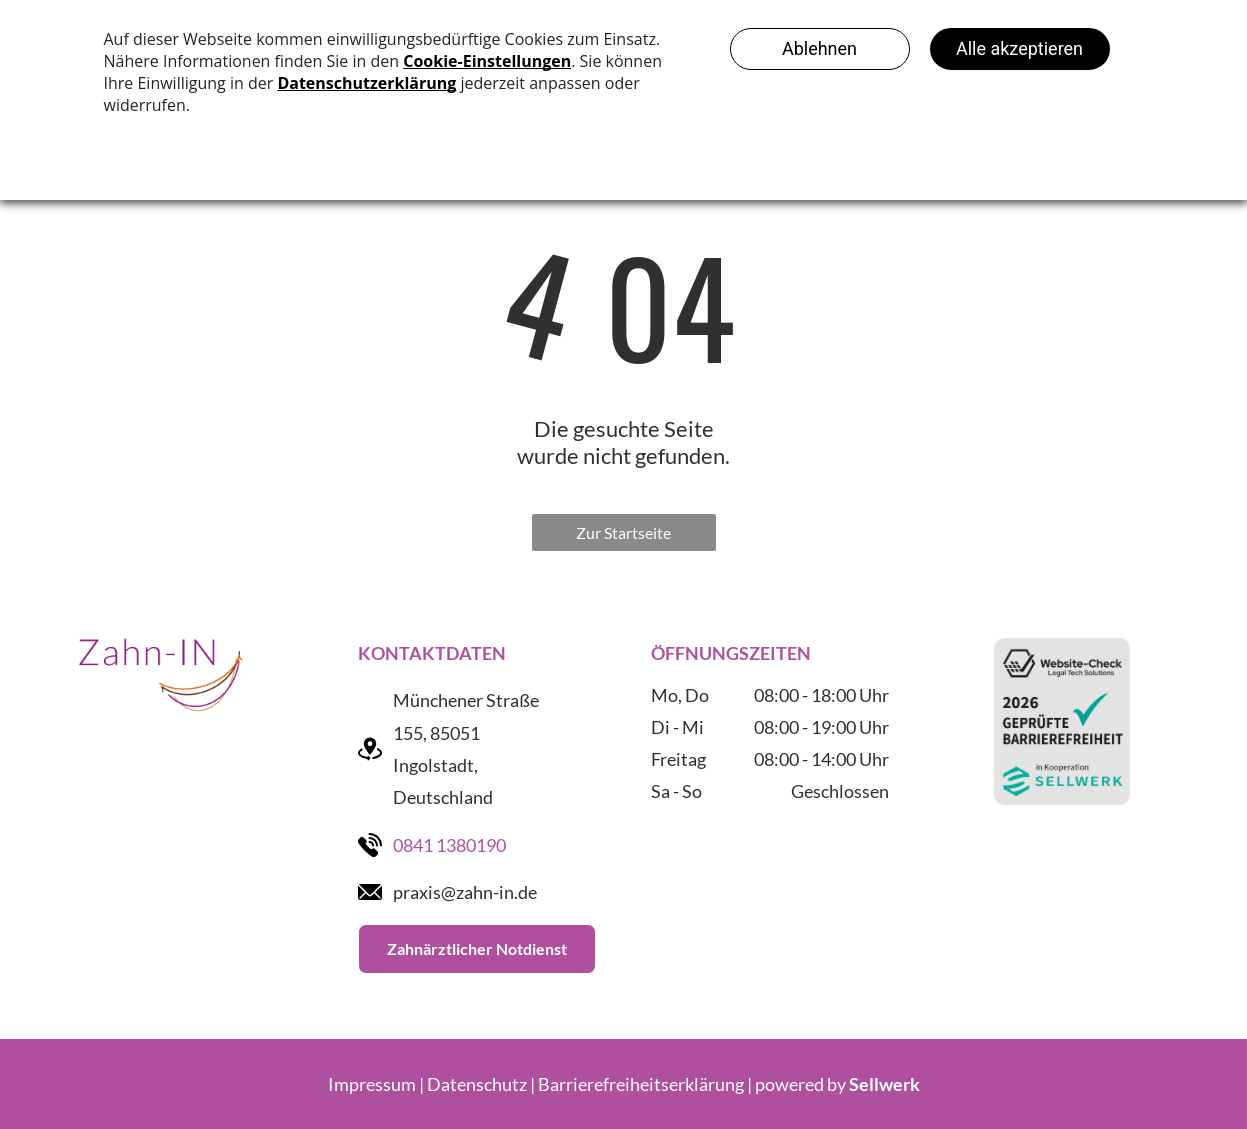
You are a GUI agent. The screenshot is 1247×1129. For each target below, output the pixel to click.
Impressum (372, 1084)
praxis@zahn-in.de (465, 892)
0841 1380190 (449, 845)
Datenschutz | (481, 1084)
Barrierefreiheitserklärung (641, 1084)
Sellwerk (884, 1084)
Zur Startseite (623, 532)
